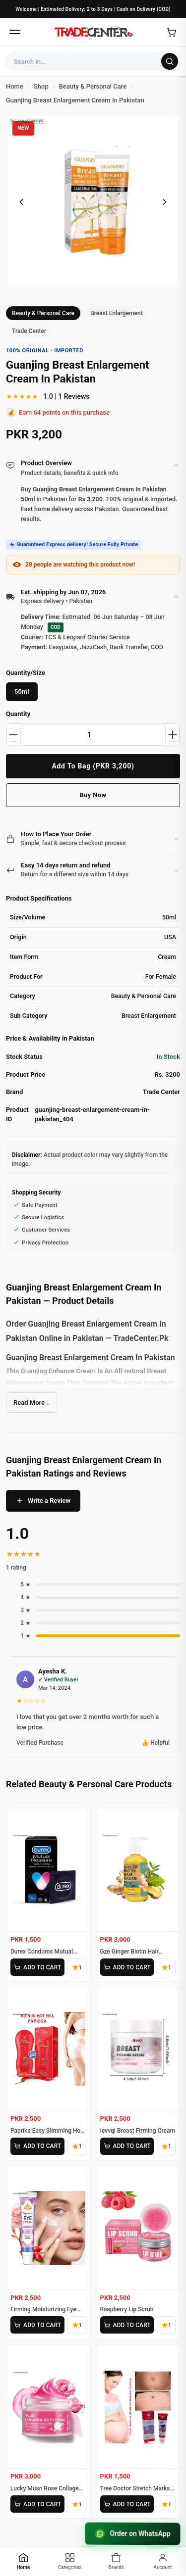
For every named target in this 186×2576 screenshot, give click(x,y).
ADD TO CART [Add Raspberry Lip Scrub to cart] (127, 2325)
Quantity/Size (25, 672)
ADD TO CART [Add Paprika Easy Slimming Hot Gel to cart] (37, 2146)
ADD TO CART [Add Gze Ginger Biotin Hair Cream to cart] (127, 1967)
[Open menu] (15, 32)
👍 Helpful (155, 1742)
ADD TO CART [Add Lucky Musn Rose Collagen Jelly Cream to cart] (37, 2504)
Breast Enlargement (116, 313)
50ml (21, 691)
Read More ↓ (31, 1402)
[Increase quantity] (173, 735)
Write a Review (43, 1501)
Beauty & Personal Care (43, 313)
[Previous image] (21, 202)
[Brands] (116, 2561)
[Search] (169, 61)
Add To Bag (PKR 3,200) (93, 766)
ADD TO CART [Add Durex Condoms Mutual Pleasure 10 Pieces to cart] (37, 1967)
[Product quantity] (93, 735)
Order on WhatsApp (132, 2534)
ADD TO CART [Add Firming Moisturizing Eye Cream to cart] (37, 2325)
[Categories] (70, 2561)
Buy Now (92, 795)
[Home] (93, 32)
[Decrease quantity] (13, 735)
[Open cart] (171, 32)
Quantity (18, 713)
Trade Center (29, 331)
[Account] (162, 2561)
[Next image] (165, 202)
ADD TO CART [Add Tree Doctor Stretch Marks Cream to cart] (127, 2504)
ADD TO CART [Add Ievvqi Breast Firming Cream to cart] (127, 2146)
